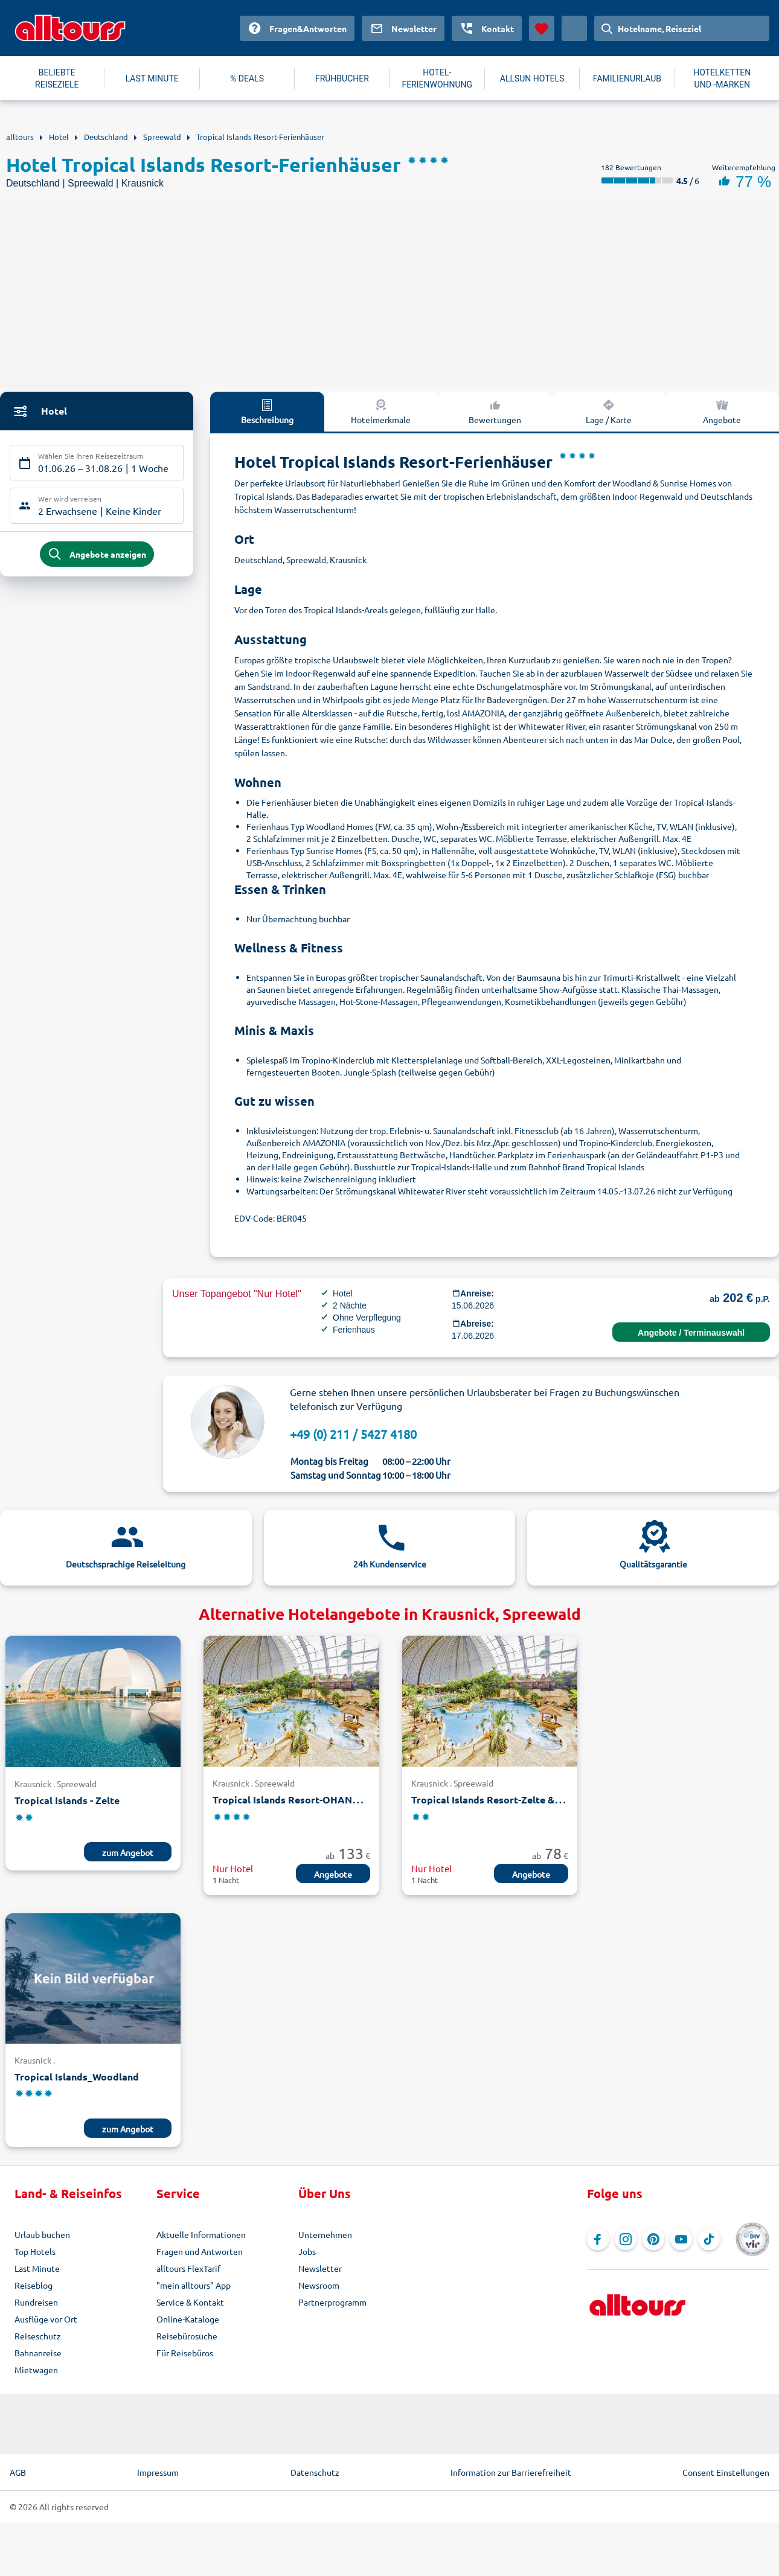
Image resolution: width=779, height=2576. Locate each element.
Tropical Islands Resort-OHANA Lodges (304, 1799)
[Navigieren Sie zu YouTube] (681, 2239)
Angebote (333, 1874)
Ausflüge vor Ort (45, 2318)
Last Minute (37, 2268)
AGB (18, 2472)
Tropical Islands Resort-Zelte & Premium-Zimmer (523, 1799)
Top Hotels (35, 2251)
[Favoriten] (541, 28)
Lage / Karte (609, 411)
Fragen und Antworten (199, 2251)
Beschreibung (267, 411)
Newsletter (320, 2268)
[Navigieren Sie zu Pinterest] (653, 2239)
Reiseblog (33, 2285)
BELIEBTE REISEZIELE (57, 78)
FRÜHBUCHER (342, 78)
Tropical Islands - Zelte (67, 1800)
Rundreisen (36, 2302)
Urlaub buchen (42, 2234)
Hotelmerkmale (381, 411)
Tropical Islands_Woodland (76, 2076)
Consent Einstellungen (725, 2472)
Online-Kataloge (187, 2318)
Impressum (158, 2472)
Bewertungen (495, 411)
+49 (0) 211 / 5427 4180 (353, 1433)
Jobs (307, 2251)
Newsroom (318, 2285)
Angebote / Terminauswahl (691, 1332)
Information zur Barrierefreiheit (510, 2472)
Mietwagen (36, 2369)
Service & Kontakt (190, 2302)
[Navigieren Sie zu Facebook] (598, 2239)
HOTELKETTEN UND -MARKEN (722, 78)
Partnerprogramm (332, 2302)
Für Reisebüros (184, 2352)
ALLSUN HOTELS (532, 78)
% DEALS (247, 78)
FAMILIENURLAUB (627, 78)
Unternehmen (325, 2234)
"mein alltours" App (193, 2285)
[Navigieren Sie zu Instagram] (625, 2239)
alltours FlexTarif (188, 2268)
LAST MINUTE (152, 78)
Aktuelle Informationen (201, 2234)
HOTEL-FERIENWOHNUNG (437, 78)
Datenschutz (314, 2472)
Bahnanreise (38, 2352)
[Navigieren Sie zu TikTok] (709, 2239)
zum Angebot (127, 1852)
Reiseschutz (37, 2335)
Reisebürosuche (186, 2335)
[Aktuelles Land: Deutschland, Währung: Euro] (574, 28)
